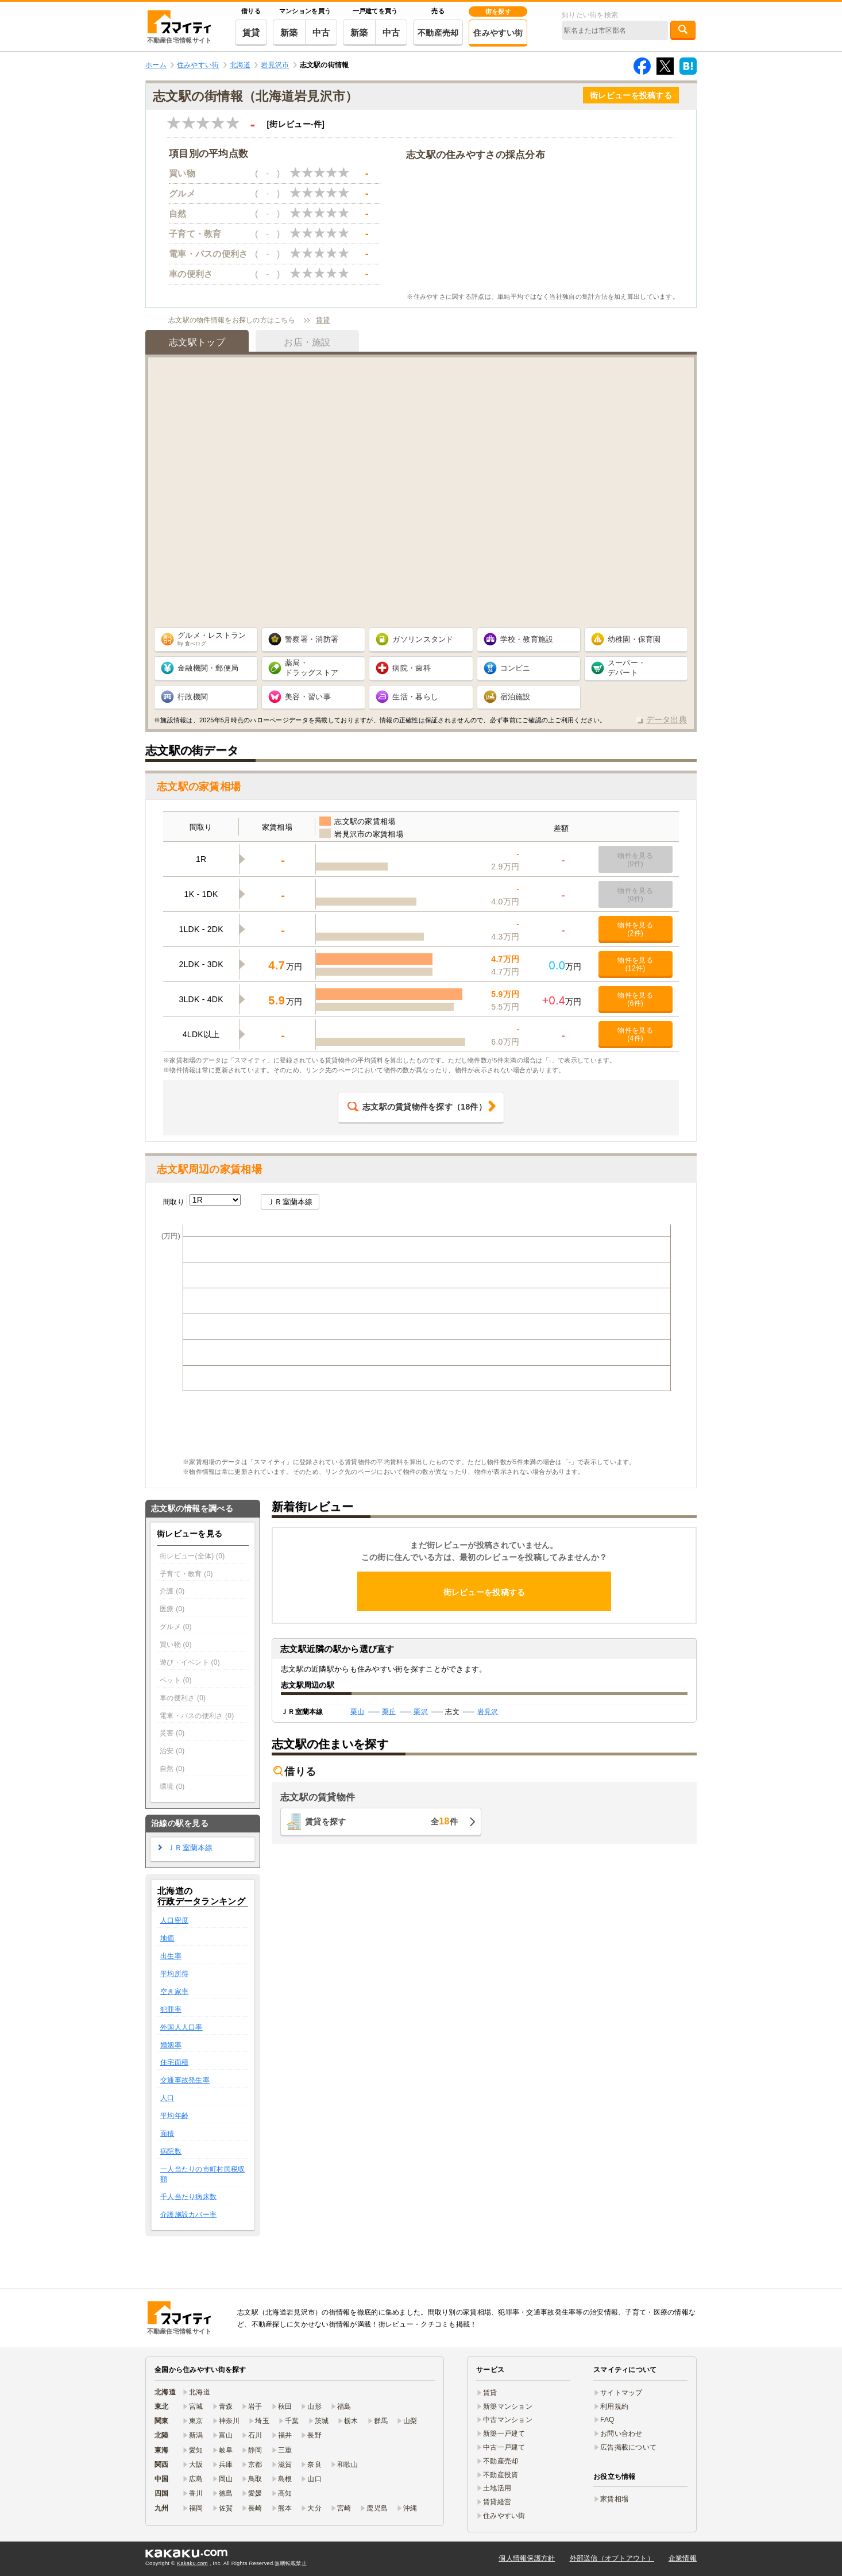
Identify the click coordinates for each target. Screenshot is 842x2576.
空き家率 (174, 1992)
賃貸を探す (381, 1821)
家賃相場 (614, 2499)
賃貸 (251, 32)
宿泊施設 (515, 696)
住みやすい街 (498, 32)
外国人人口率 (181, 2027)
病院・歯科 (411, 668)
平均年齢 (174, 2116)
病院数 (170, 2151)
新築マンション (507, 2406)
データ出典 (666, 719)
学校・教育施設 (527, 639)
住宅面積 (174, 2062)
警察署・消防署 (311, 639)
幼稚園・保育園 (634, 639)
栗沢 (421, 1712)
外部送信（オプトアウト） (612, 2558)
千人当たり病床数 (188, 2197)
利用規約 (614, 2406)
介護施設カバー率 (188, 2215)
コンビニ (515, 668)
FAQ (607, 2420)
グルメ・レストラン (211, 638)
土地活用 (497, 2488)
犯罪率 (170, 2009)
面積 (167, 2134)
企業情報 (683, 2558)
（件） (416, 1106)
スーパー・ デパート (627, 668)
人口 (167, 2098)
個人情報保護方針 (527, 2558)
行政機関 (192, 696)
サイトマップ (621, 2393)
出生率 (170, 1956)
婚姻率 (170, 2045)
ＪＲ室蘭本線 (290, 1201)
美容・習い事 (308, 696)
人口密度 (174, 1920)
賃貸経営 (497, 2502)
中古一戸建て (504, 2447)
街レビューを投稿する (631, 95)
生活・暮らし (415, 696)
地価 (167, 1938)
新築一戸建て (504, 2433)
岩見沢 (488, 1712)
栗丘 (389, 1712)
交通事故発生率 (185, 2080)
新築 (289, 32)
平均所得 (174, 1974)
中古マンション (507, 2420)
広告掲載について (628, 2447)
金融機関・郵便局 (207, 668)
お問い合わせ (621, 2433)
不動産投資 (500, 2475)
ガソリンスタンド (422, 639)
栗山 (357, 1712)
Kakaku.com (192, 2563)
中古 (321, 32)
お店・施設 (307, 342)
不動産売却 (438, 32)
